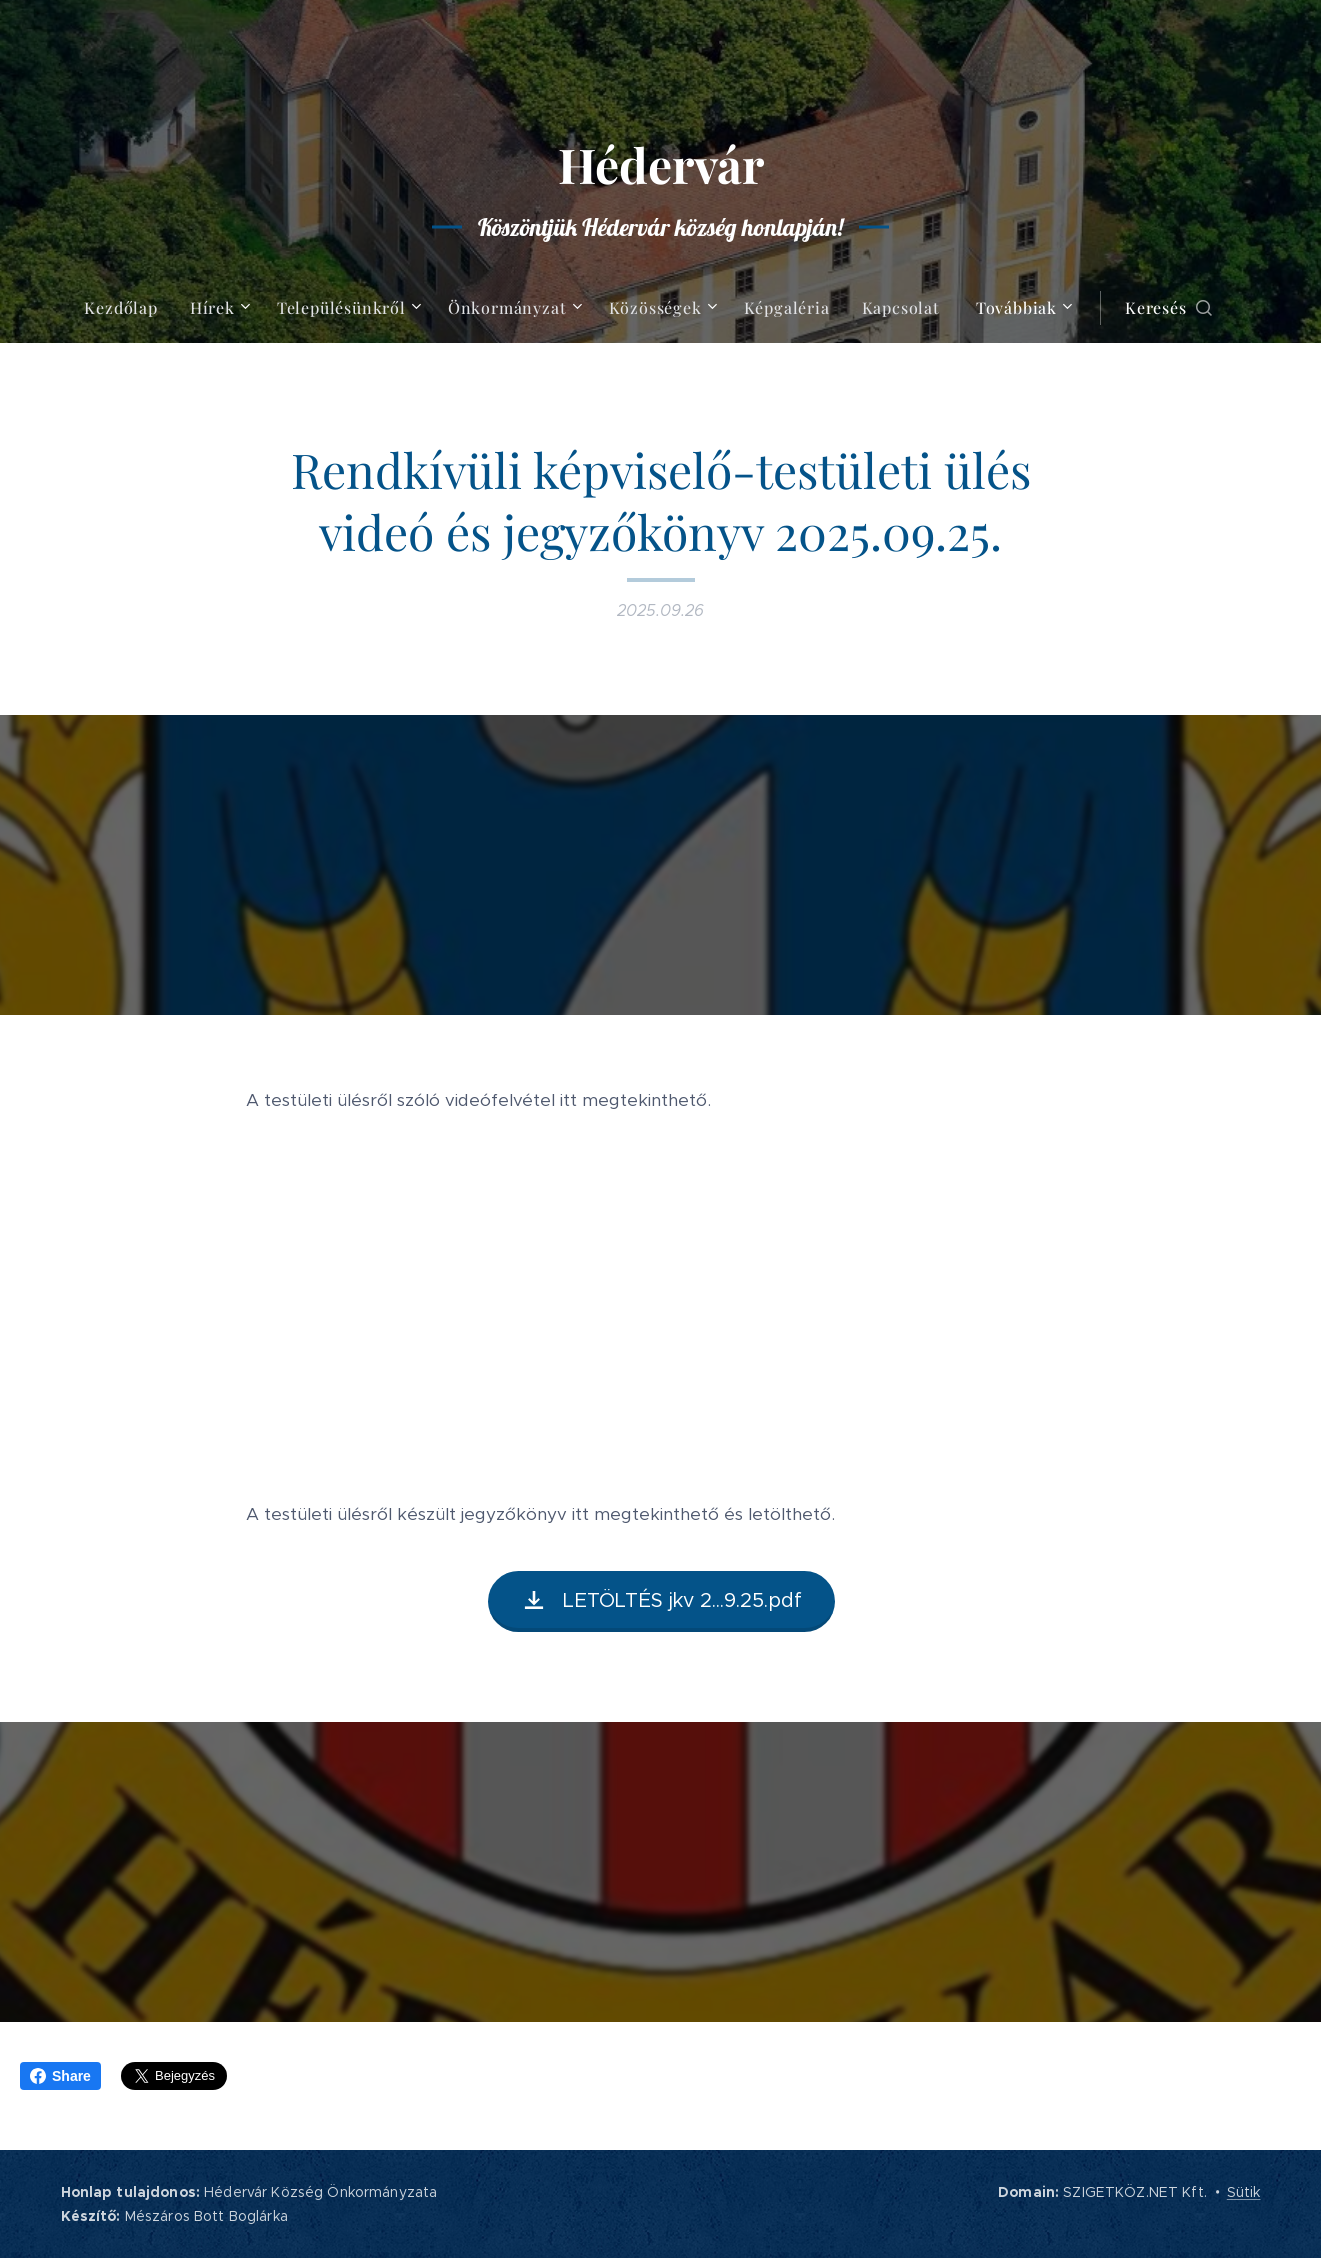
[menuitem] (128, 308)
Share (60, 2076)
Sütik (1244, 2192)
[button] (1168, 308)
